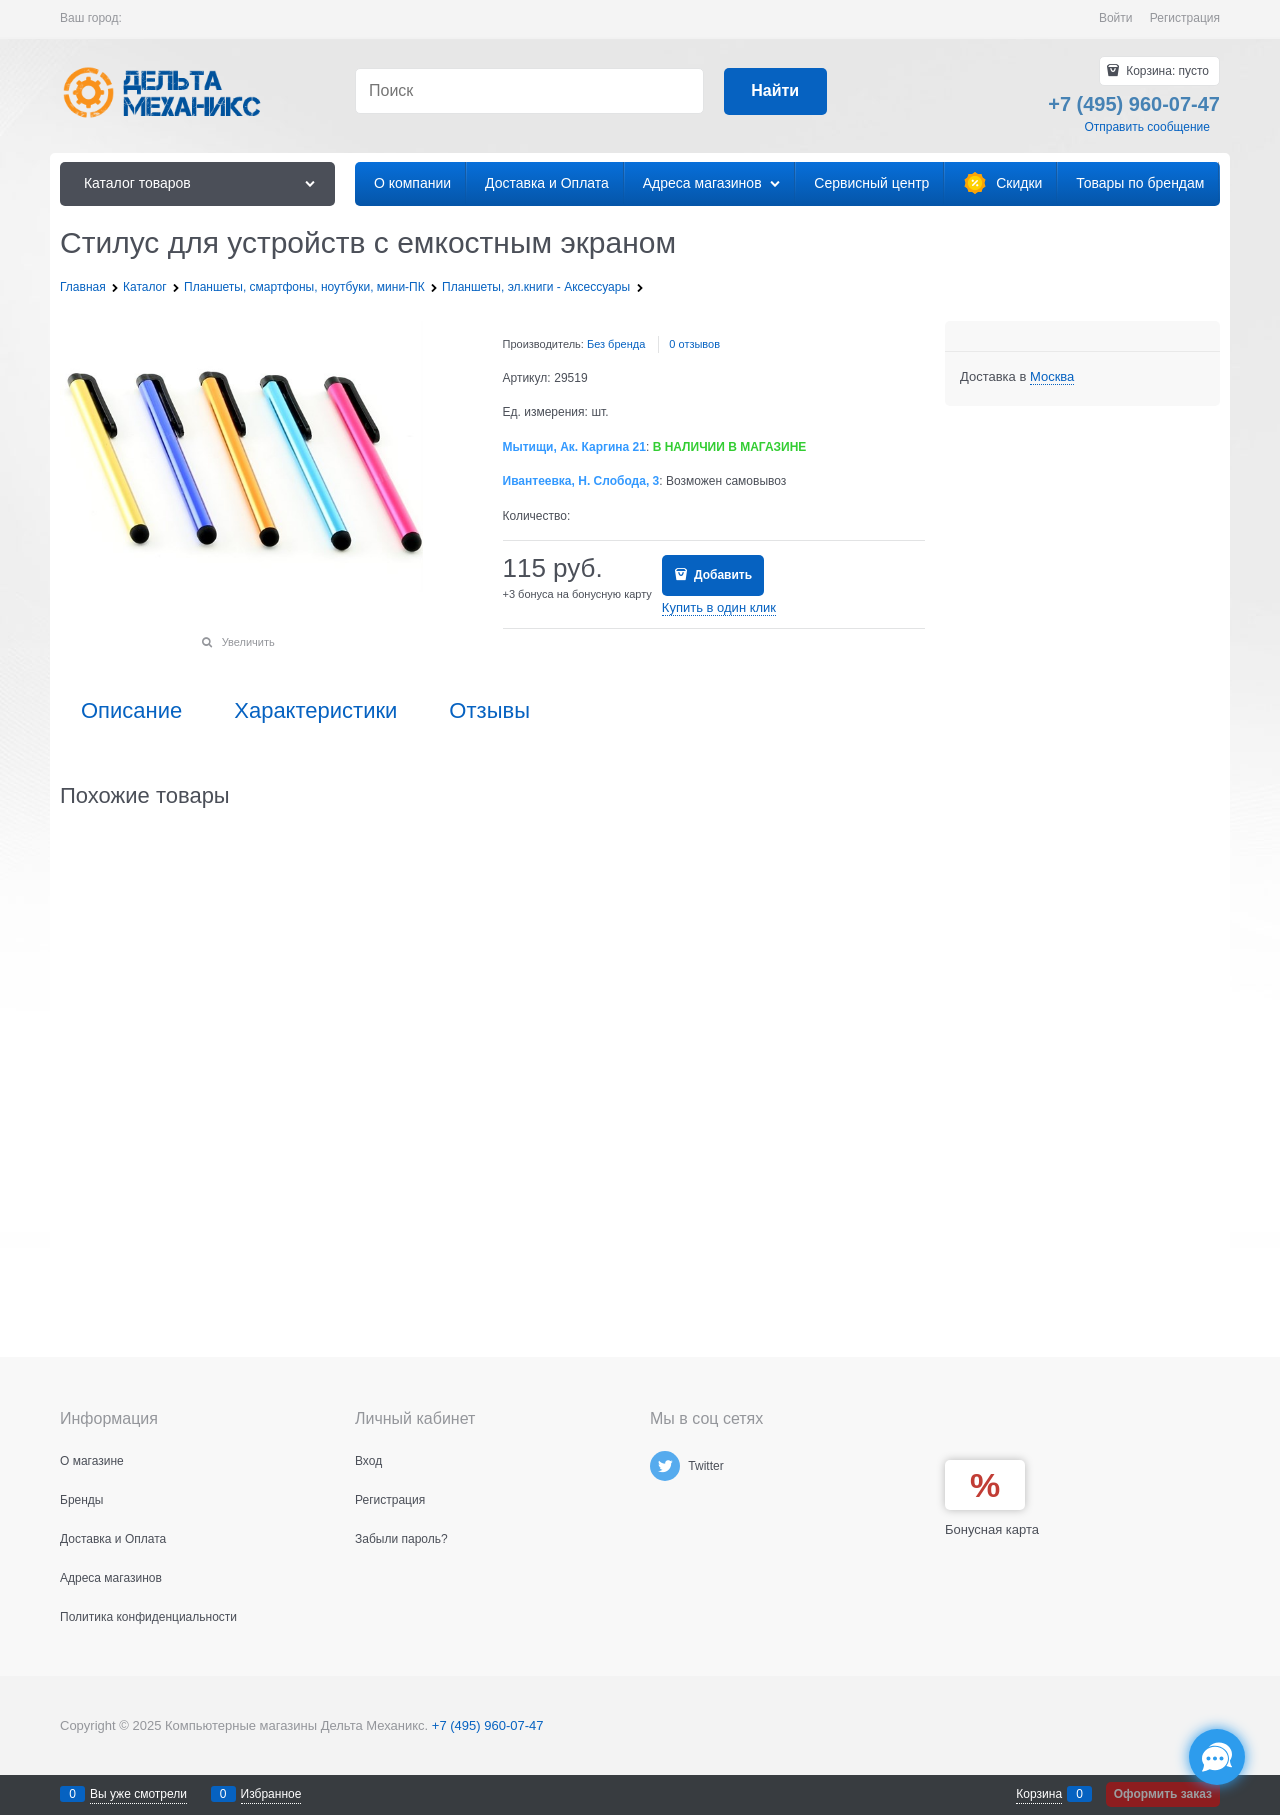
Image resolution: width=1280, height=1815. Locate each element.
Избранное (271, 1794)
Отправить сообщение (1147, 127)
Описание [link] (131, 711)
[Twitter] (665, 1466)
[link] (1052, 377)
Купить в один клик (719, 607)
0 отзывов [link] (694, 344)
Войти (1116, 18)
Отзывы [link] (489, 711)
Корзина (1039, 1794)
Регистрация (1185, 18)
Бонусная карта (992, 1529)
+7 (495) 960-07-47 (488, 1725)
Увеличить (248, 642)
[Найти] (775, 91)
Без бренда (616, 344)
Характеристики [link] (315, 711)
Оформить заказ (1163, 1794)
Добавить (721, 575)
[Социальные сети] (1217, 1757)
